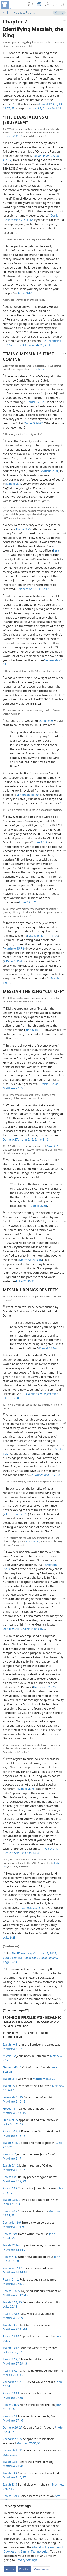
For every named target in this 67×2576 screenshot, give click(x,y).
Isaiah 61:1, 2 (11, 2143)
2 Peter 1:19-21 (14, 961)
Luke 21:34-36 (25, 1281)
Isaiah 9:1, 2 (11, 2166)
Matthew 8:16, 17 (14, 2477)
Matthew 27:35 (13, 1088)
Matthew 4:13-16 (14, 2170)
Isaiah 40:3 (10, 2044)
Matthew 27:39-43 (15, 2363)
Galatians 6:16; (36, 1394)
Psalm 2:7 (9, 2154)
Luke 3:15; (33, 936)
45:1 (47, 345)
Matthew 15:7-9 (14, 948)
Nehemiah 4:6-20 (27, 795)
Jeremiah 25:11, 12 (12, 136)
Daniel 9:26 (52, 1146)
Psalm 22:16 (11, 2336)
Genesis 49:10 (12, 2067)
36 (21, 2375)
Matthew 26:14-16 (15, 2272)
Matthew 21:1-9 (13, 2227)
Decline (24, 2569)
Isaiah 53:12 (11, 2348)
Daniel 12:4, (47, 104)
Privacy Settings (26, 2560)
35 (13, 108)
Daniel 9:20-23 (35, 402)
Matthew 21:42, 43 (15, 2295)
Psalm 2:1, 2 (11, 2279)
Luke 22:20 (10, 2455)
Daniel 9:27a (26, 1789)
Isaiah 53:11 (11, 2462)
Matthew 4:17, (12, 2181)
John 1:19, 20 (49, 936)
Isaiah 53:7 (10, 2325)
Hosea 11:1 (10, 2109)
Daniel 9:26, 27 (12, 2428)
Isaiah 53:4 (10, 2473)
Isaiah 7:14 (10, 2079)
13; (60, 104)
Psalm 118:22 (12, 2291)
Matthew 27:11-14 (15, 2329)
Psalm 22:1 (10, 2416)
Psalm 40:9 (10, 2177)
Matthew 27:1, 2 (13, 2284)
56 (38, 2443)
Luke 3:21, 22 (28, 902)
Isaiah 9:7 (9, 2086)
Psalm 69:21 (11, 2371)
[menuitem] (5, 5)
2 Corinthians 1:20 (32, 1629)
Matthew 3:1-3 (12, 2049)
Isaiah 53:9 (10, 2484)
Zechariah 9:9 (12, 2222)
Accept (9, 2569)
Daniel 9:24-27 (41, 369)
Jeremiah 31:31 (13, 2450)
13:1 (48, 1139)
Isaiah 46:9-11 (51, 108)
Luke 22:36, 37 (12, 2352)
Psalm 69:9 (10, 2188)
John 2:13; (27, 1139)
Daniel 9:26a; (49, 1084)
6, (56, 104)
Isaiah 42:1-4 (11, 2245)
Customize (41, 2569)
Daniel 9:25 (23, 529)
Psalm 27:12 (11, 2314)
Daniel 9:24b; (11, 1629)
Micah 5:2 (9, 2056)
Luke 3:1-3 (40, 842)
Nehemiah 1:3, (28, 589)
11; (40, 589)
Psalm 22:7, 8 (11, 2359)
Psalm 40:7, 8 (11, 2131)
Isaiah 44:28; (35, 345)
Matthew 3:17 (12, 2158)
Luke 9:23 (9, 1938)
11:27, (7, 108)
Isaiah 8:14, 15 (12, 2302)
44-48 (36, 1853)
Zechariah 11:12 (13, 2268)
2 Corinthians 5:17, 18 (45, 1475)
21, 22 (19, 2124)
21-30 (15, 2261)
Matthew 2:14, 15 (14, 2113)
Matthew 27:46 (13, 2420)
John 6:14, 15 (33, 1030)
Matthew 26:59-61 (15, 2318)
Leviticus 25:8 (49, 471)
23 (24, 2181)
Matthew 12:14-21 (15, 2250)
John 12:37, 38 (12, 2204)
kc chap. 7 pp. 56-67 (23, 12)
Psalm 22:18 (11, 2393)
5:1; (36, 1139)
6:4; (42, 1139)
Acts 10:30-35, (22, 1853)
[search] (62, 4)
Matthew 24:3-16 (30, 1260)
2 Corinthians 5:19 (16, 1514)
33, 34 (15, 1398)
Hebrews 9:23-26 (44, 1687)
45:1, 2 (7, 160)
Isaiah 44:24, (42, 156)
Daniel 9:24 (13, 484)
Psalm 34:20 (11, 2405)
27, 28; (54, 156)
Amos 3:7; (35, 108)
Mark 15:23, (11, 2375)
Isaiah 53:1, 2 (11, 2200)
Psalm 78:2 (10, 2211)
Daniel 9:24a (47, 1348)
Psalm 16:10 (11, 2496)
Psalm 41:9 (10, 2257)
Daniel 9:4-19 (25, 293)
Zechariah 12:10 (13, 2382)
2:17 (46, 589)
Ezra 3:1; (21, 345)
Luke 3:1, (9, 2124)
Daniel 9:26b (38, 1206)
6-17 (11, 2090)
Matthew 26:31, (26, 2443)
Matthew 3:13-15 (14, 2136)
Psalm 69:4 (10, 2234)
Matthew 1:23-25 (44, 2079)
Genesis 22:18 (31, 1908)
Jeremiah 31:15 (13, 2097)
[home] (5, 5)
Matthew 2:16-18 (14, 2101)
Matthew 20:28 (13, 2466)
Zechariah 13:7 (13, 2439)
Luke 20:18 (10, 2306)
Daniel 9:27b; (11, 1139)
